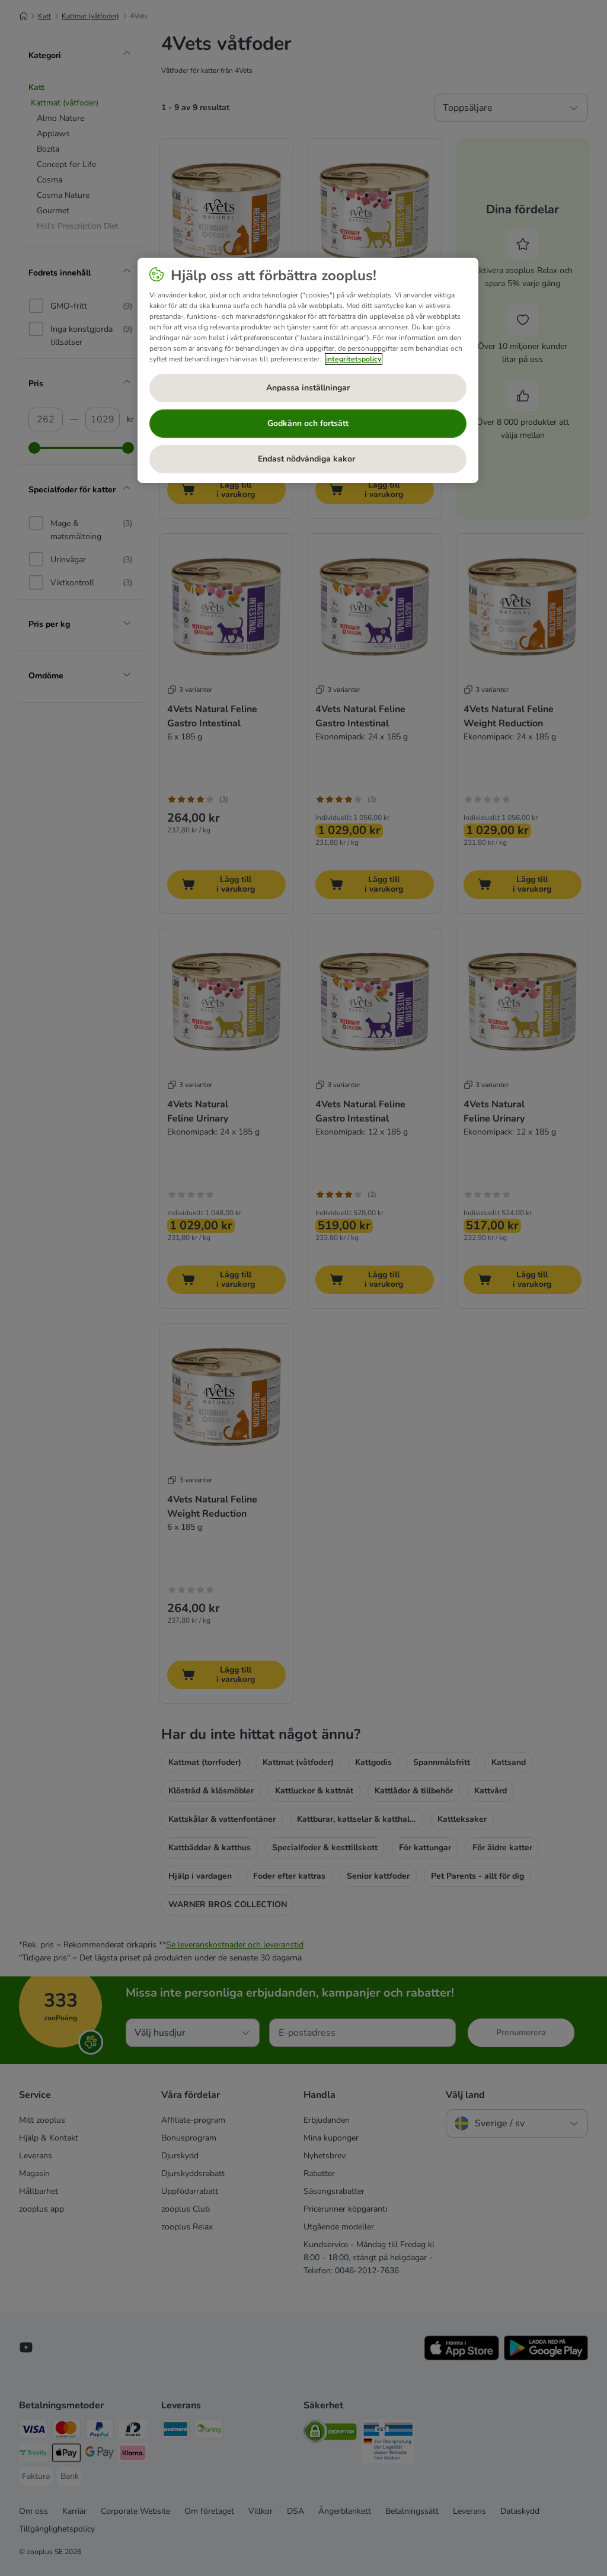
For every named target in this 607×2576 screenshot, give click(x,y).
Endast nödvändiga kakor (307, 458)
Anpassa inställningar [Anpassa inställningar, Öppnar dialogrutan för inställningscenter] (308, 387)
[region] (308, 370)
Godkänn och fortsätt (308, 423)
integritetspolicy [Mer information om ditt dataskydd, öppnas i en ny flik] (353, 359)
